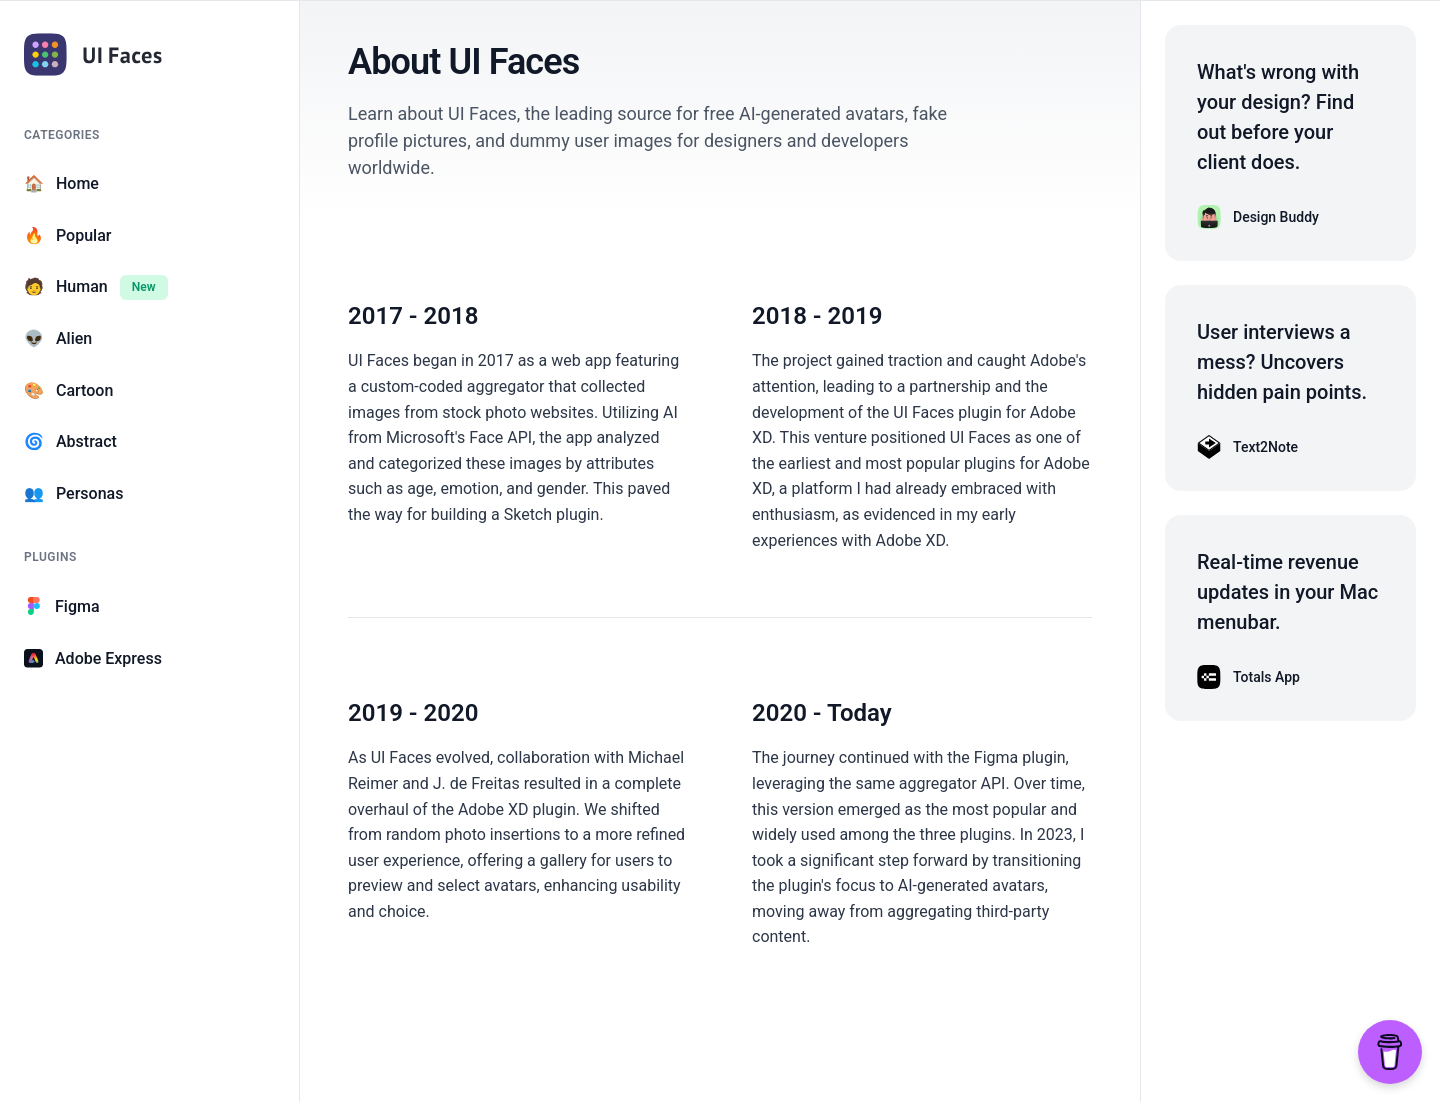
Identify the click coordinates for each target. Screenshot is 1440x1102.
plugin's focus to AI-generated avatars (912, 885)
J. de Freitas (476, 783)
